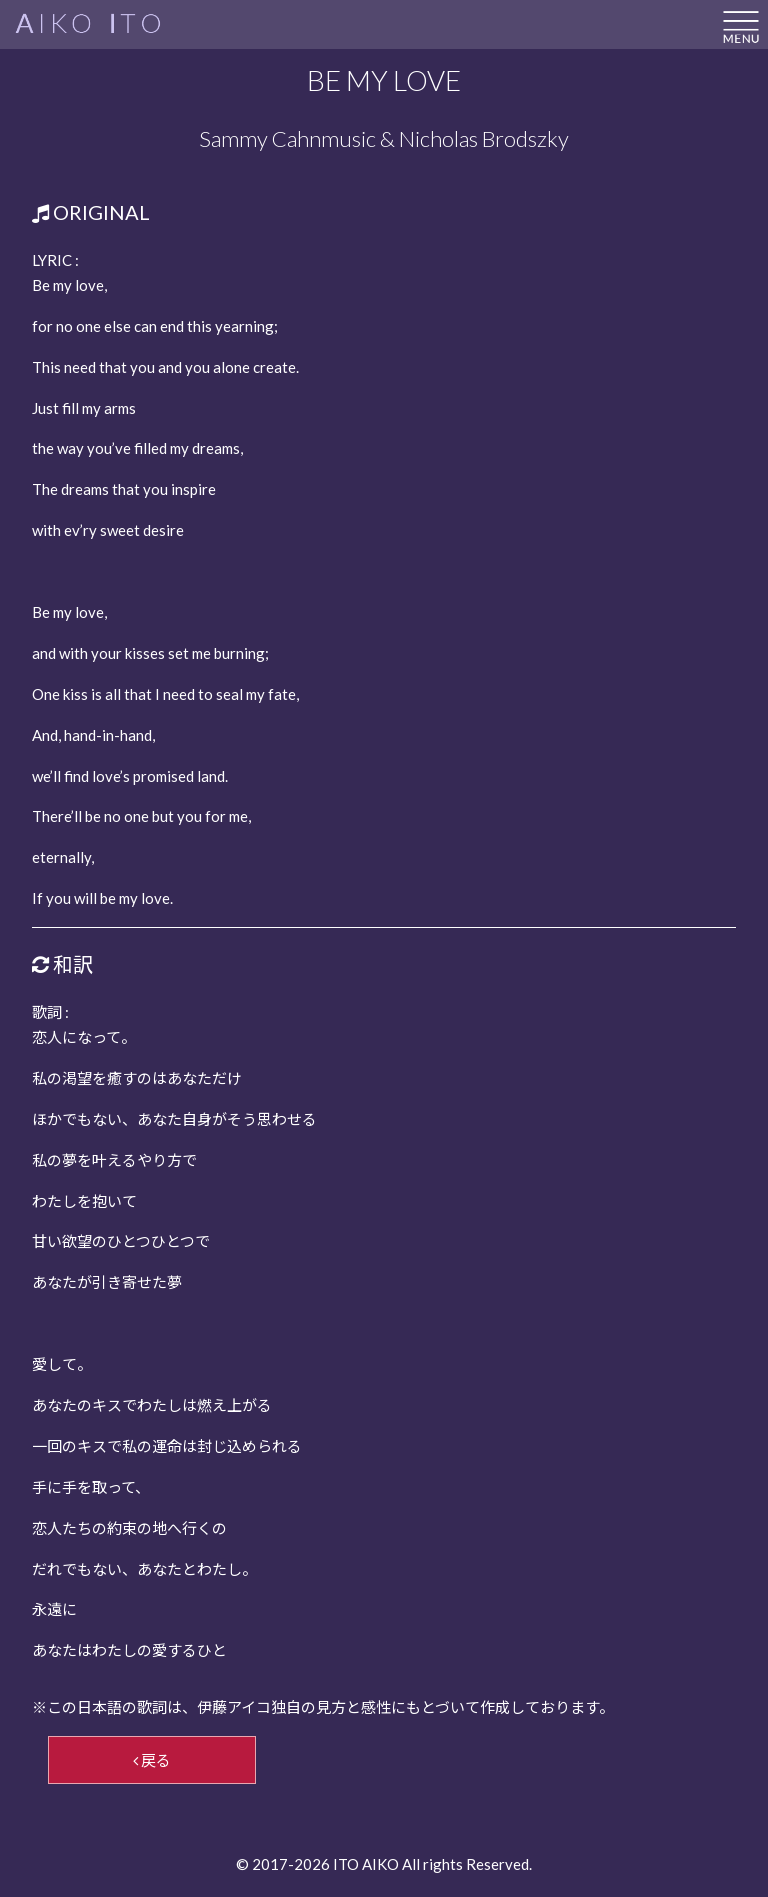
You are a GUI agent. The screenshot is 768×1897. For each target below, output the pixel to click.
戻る (152, 1760)
